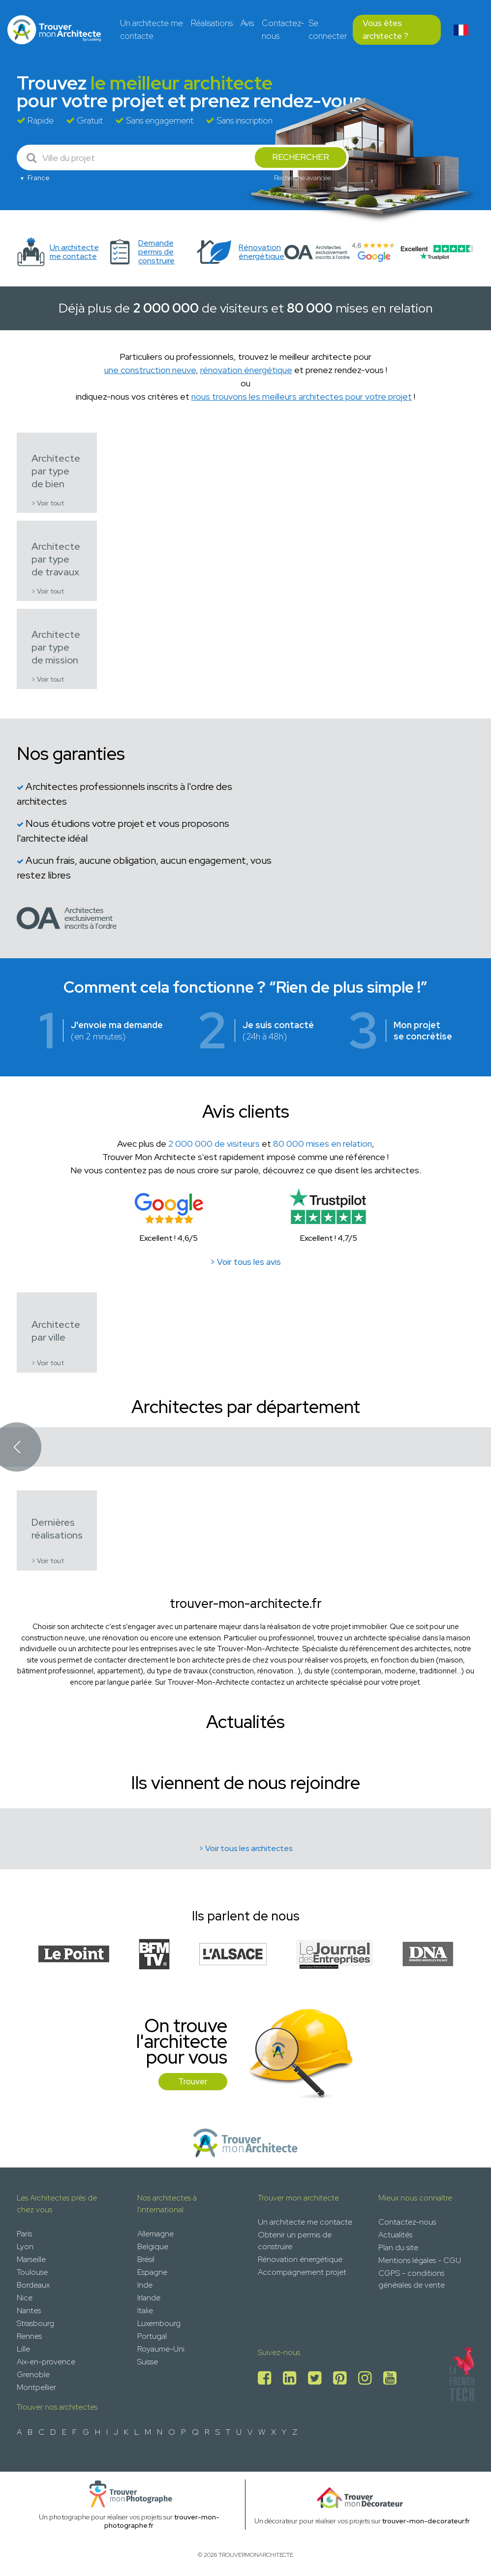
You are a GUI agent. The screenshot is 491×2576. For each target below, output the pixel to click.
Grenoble (33, 2374)
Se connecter (327, 29)
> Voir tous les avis (245, 1262)
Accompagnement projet (302, 2272)
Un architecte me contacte (151, 29)
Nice (24, 2298)
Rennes (29, 2336)
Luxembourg (159, 2323)
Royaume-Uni (160, 2349)
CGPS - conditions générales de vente (411, 2279)
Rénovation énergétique (300, 2259)
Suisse (147, 2361)
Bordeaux (33, 2285)
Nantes (29, 2310)
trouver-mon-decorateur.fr (426, 2520)
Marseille (31, 2259)
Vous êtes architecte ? (385, 29)
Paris (24, 2234)
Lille (23, 2349)
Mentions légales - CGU (419, 2260)
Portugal (152, 2336)
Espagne (152, 2272)
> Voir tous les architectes (246, 1848)
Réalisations (212, 23)
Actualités (395, 2235)
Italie (145, 2310)
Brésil (145, 2259)
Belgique (152, 2246)
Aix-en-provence (46, 2361)
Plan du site (398, 2247)
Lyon (25, 2246)
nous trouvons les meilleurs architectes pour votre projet (301, 396)
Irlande (148, 2298)
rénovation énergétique (246, 370)
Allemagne (155, 2234)
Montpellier (36, 2387)
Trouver (193, 2081)
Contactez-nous (283, 29)
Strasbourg (35, 2323)
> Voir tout (47, 503)
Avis (247, 23)
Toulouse (32, 2272)
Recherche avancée (302, 177)
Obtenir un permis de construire (295, 2241)
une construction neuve (150, 370)
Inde (145, 2285)
